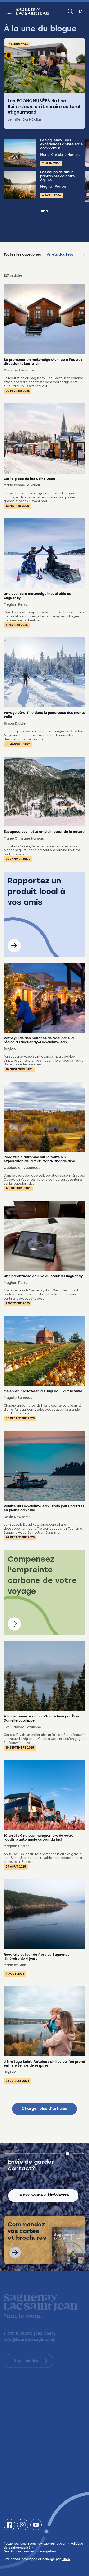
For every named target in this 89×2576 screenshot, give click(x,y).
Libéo (66, 2559)
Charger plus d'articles (44, 2109)
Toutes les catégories (22, 254)
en (81, 11)
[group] (44, 172)
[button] (42, 211)
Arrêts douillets (60, 254)
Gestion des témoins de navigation (30, 2551)
